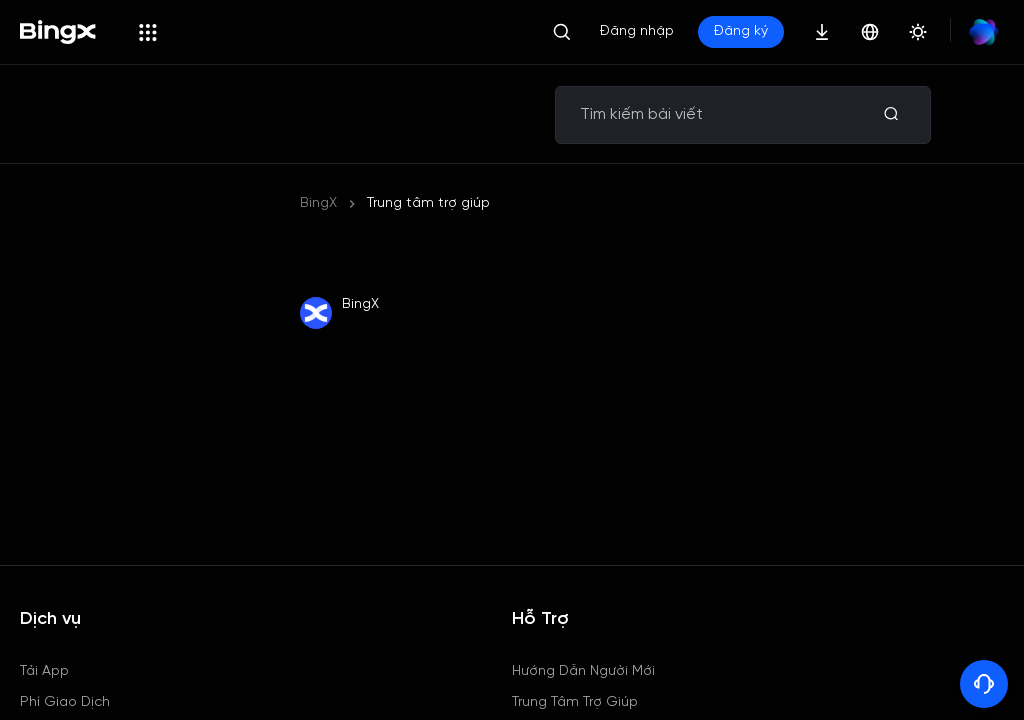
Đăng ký (741, 31)
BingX (318, 203)
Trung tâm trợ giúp (428, 203)
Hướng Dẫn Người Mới (583, 671)
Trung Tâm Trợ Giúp (575, 702)
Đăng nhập (637, 31)
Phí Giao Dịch (65, 702)
